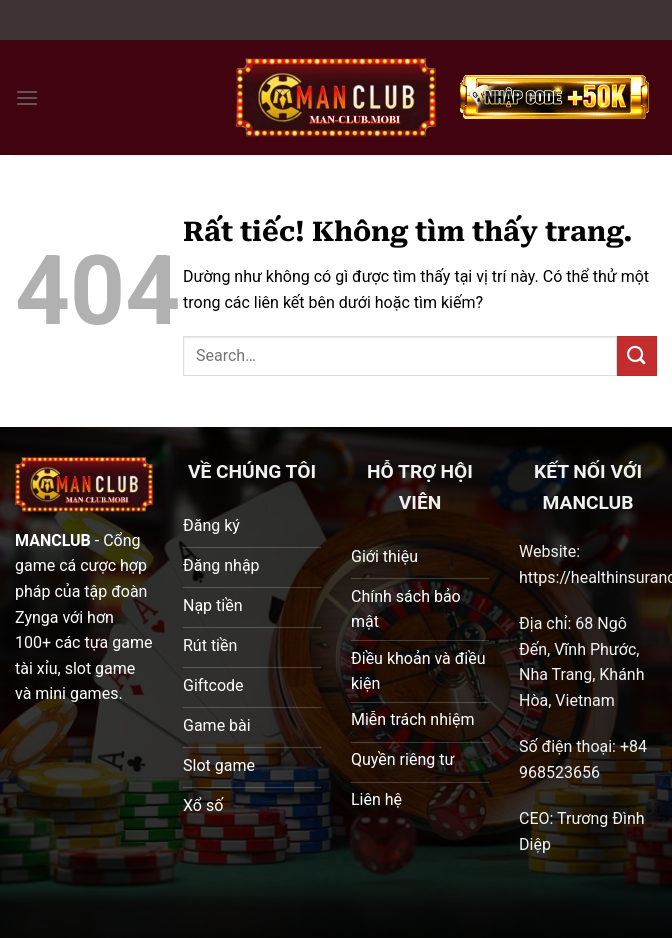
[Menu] (27, 97)
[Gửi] (637, 355)
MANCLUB (53, 540)
